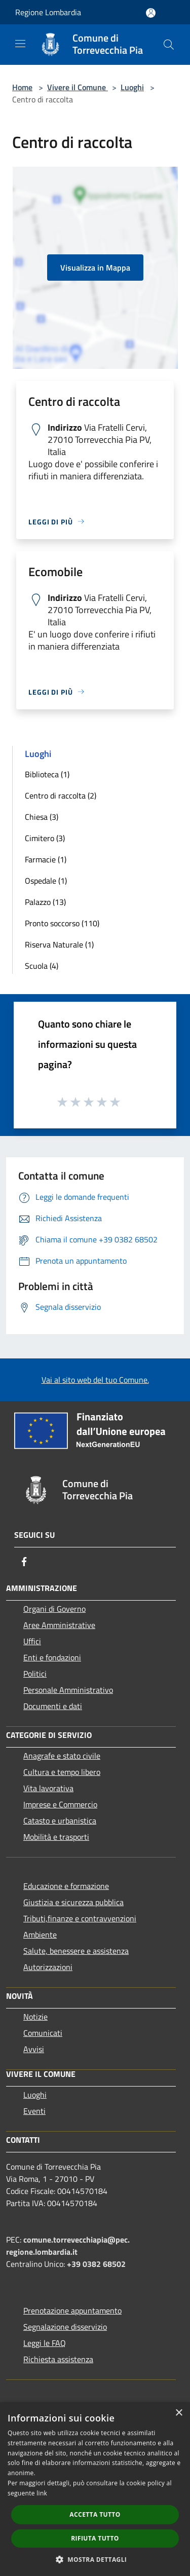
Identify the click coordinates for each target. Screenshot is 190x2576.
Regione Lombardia (48, 12)
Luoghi (132, 87)
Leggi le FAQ (44, 2343)
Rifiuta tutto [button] (95, 2538)
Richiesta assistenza (58, 2359)
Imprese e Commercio (60, 1804)
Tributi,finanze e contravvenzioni (79, 1918)
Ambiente (40, 1934)
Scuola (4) (41, 966)
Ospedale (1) (46, 881)
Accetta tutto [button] (94, 2514)
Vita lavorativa (48, 1788)
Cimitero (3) (45, 838)
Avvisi (33, 2049)
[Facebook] (24, 1561)
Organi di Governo (54, 1609)
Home (22, 87)
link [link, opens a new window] (41, 2493)
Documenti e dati (52, 1706)
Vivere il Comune (77, 87)
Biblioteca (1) (47, 774)
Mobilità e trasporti (56, 1837)
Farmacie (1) (45, 859)
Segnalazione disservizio (65, 2327)
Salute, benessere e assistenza (76, 1951)
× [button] (178, 2413)
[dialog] (95, 2489)
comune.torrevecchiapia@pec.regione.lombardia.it (68, 2245)
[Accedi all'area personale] (151, 13)
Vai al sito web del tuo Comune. (95, 1380)
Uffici (32, 1641)
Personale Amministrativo (68, 1690)
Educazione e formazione (66, 1886)
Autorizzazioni (47, 1967)
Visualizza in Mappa (95, 267)
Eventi (34, 2111)
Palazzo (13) (45, 902)
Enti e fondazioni (52, 1657)
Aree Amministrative (59, 1625)
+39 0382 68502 (96, 2264)
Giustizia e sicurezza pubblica (73, 1902)
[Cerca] (169, 45)
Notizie (35, 2017)
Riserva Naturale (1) (59, 944)
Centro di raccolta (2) (60, 795)
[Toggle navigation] (20, 43)
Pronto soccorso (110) (62, 923)
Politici (35, 1674)
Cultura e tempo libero (61, 1772)
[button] (95, 2559)
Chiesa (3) (41, 817)
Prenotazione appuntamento (72, 2310)
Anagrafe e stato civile (61, 1756)
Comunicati (42, 2033)
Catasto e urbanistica (59, 1820)
